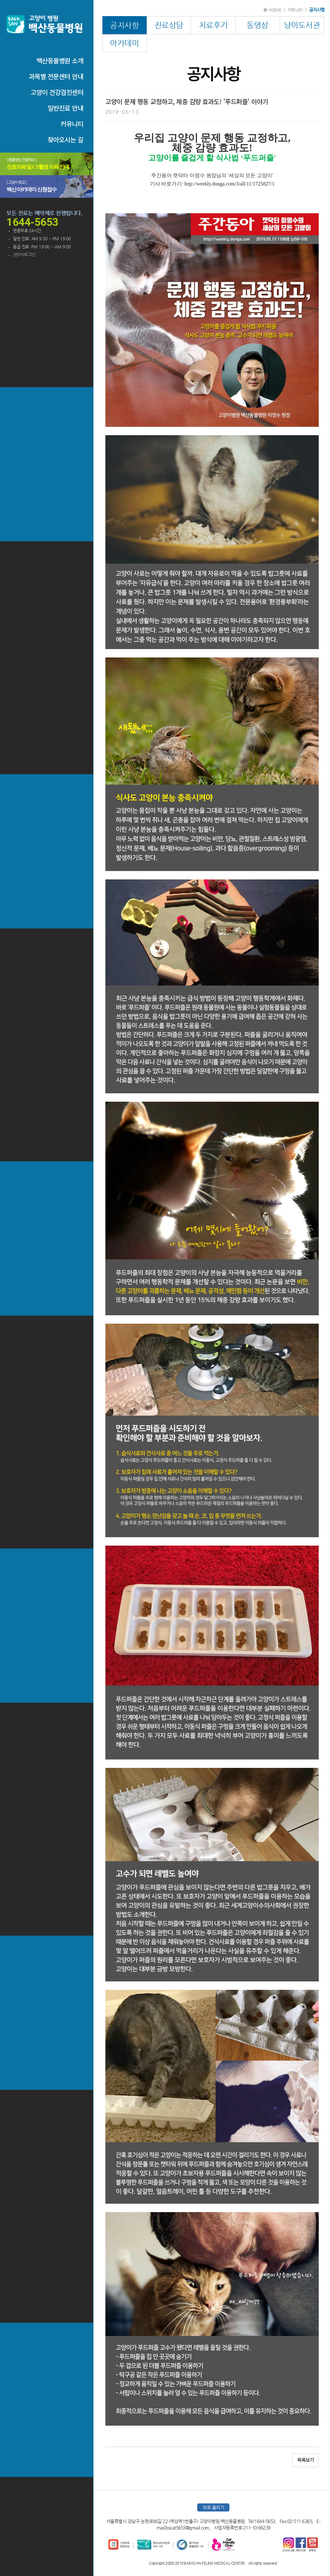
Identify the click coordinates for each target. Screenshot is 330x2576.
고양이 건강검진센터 (57, 92)
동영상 (257, 25)
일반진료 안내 (65, 108)
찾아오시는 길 (65, 139)
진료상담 (168, 25)
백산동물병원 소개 (59, 60)
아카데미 (124, 43)
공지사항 (124, 25)
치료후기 (213, 25)
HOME (275, 9)
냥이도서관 (302, 25)
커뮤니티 (72, 123)
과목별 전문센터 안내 (56, 76)
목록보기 (305, 2460)
